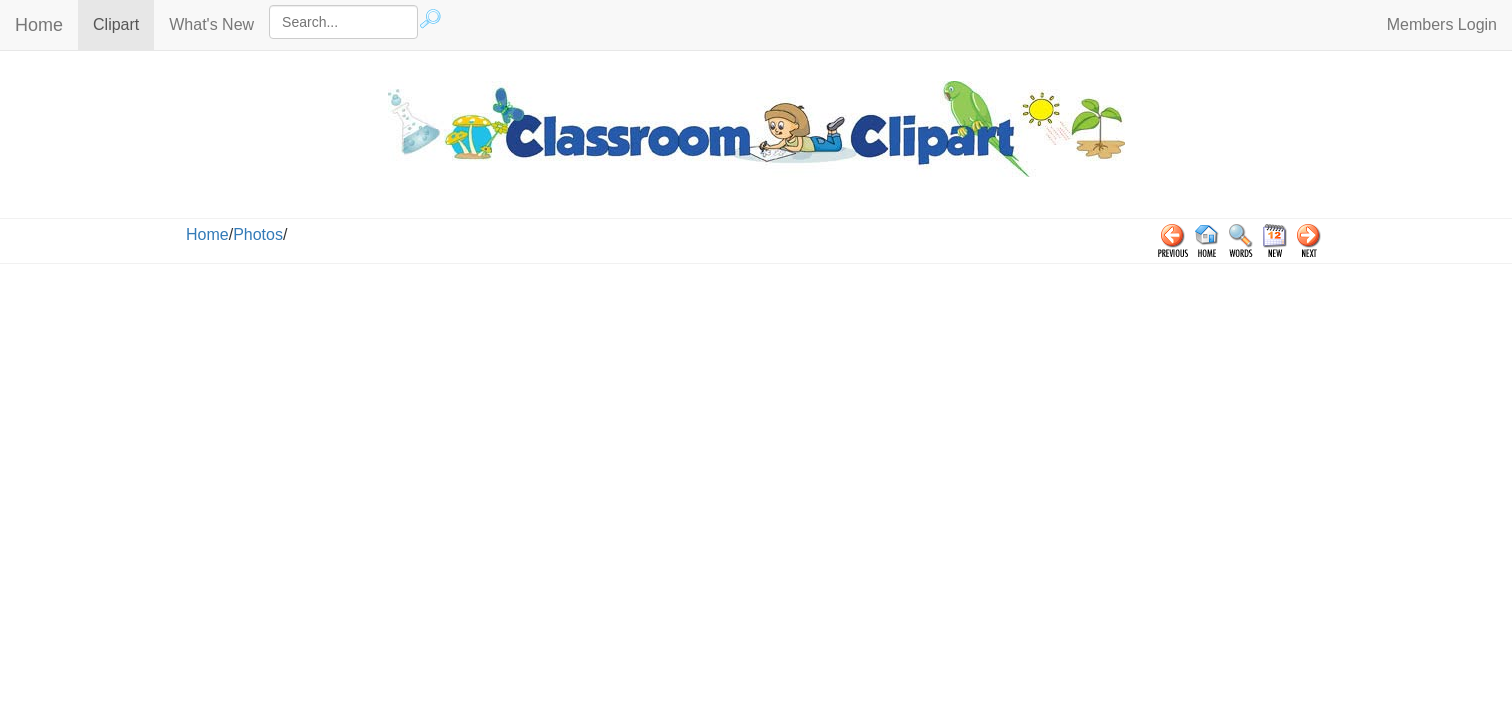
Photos (258, 234)
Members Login (1442, 24)
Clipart (123, 23)
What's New (211, 24)
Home (39, 25)
